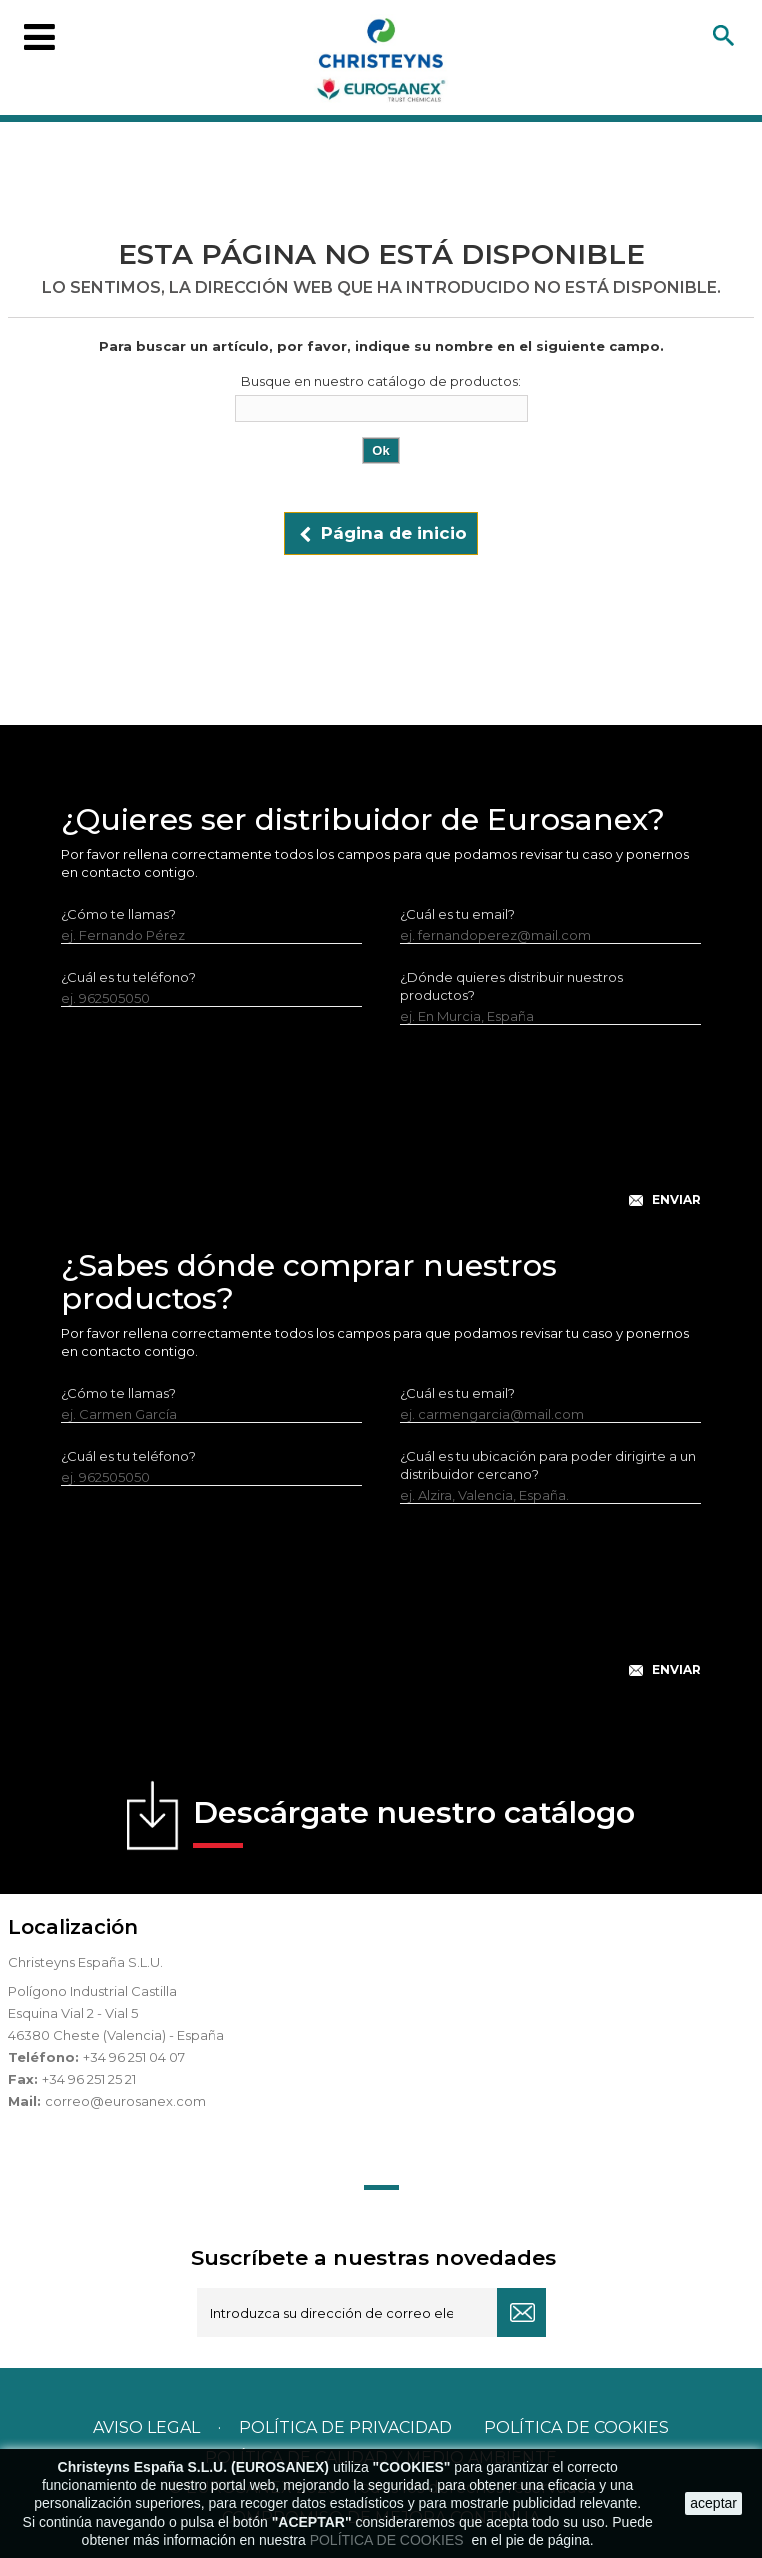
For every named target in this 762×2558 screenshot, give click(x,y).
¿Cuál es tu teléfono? (128, 977)
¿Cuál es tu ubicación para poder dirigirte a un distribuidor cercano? (548, 1465)
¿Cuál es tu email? (457, 914)
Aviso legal (146, 2427)
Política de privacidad (345, 2427)
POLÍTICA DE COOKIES (389, 2540)
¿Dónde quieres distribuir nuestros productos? (511, 986)
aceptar (713, 2503)
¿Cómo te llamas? (118, 914)
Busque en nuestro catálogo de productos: (381, 381)
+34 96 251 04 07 (134, 2057)
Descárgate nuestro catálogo (414, 1821)
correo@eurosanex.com (125, 2101)
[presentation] (381, 1132)
